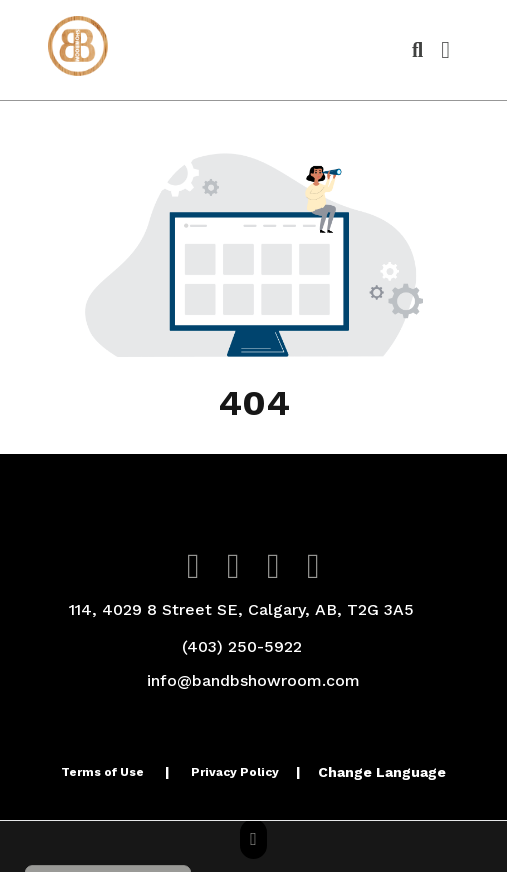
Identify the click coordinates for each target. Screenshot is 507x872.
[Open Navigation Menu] (445, 50)
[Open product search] (417, 50)
